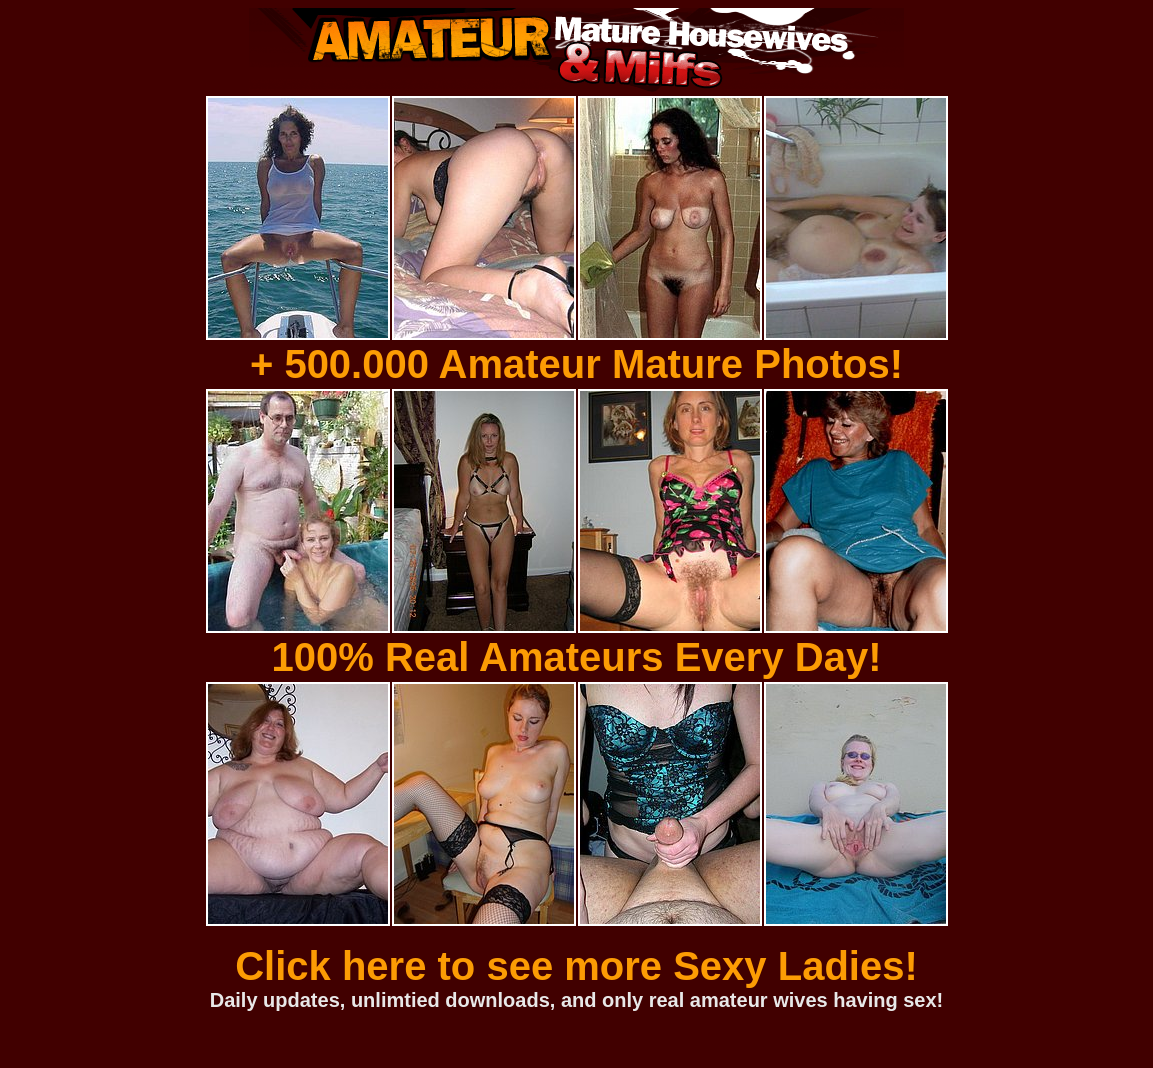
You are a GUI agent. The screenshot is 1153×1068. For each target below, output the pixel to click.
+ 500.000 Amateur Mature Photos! (576, 364)
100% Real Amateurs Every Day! (577, 657)
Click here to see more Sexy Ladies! (576, 966)
